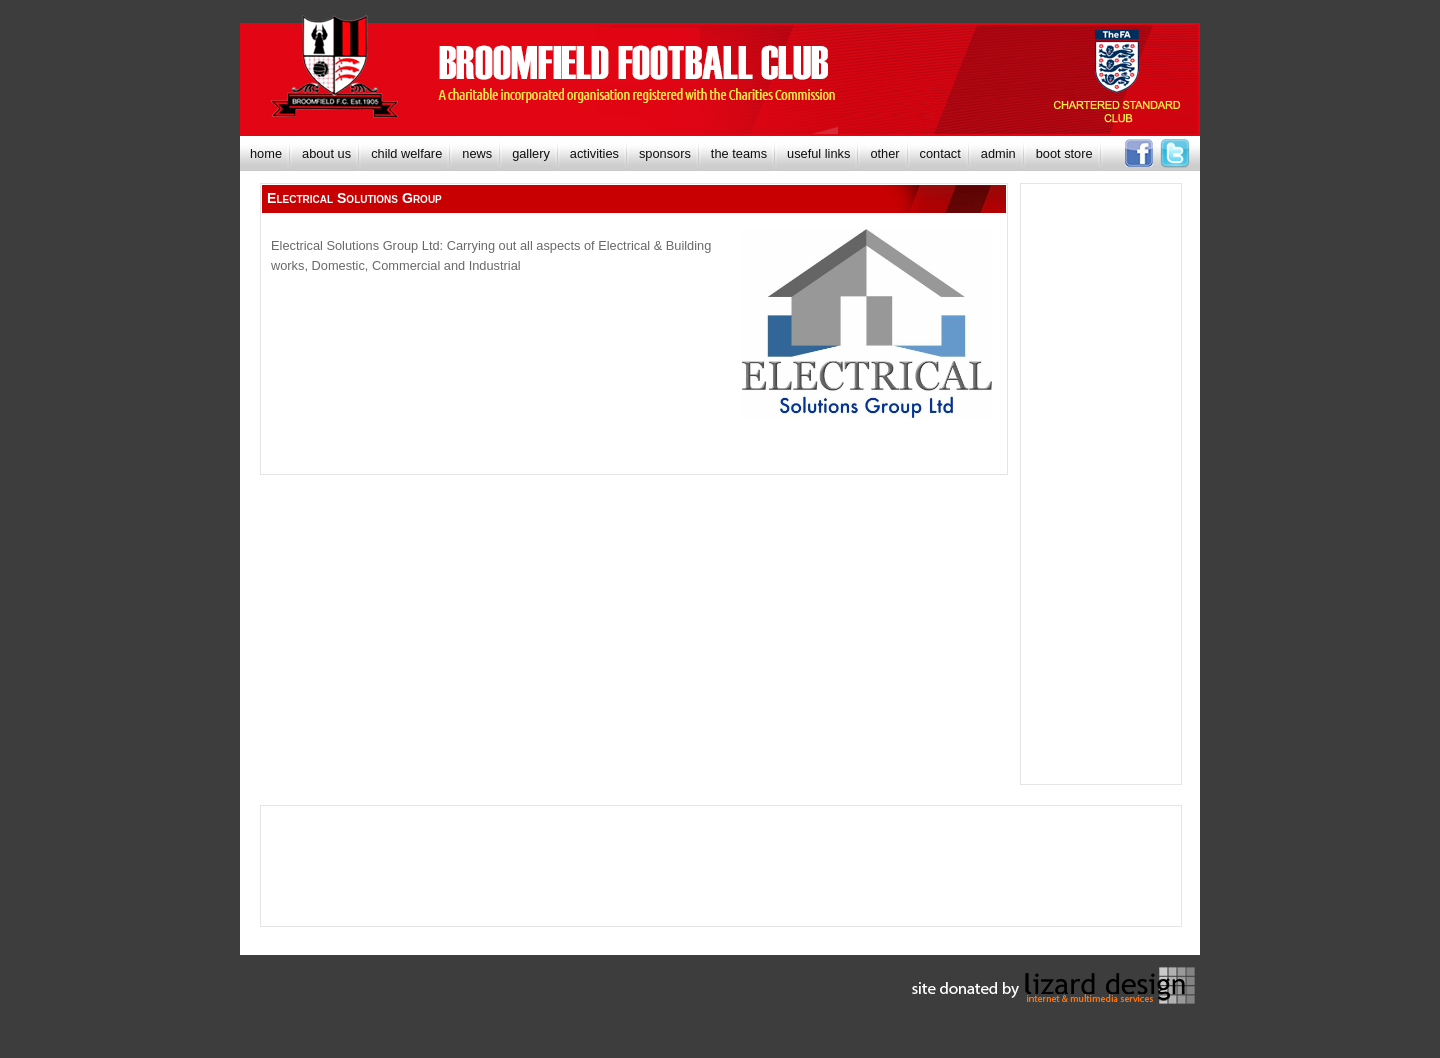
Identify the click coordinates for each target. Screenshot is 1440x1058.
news (477, 153)
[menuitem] (266, 153)
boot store (1064, 153)
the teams (739, 153)
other (884, 153)
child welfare (406, 153)
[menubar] (671, 153)
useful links (818, 153)
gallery (531, 153)
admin (998, 153)
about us (326, 153)
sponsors (665, 153)
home (266, 153)
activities (594, 153)
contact (940, 153)
